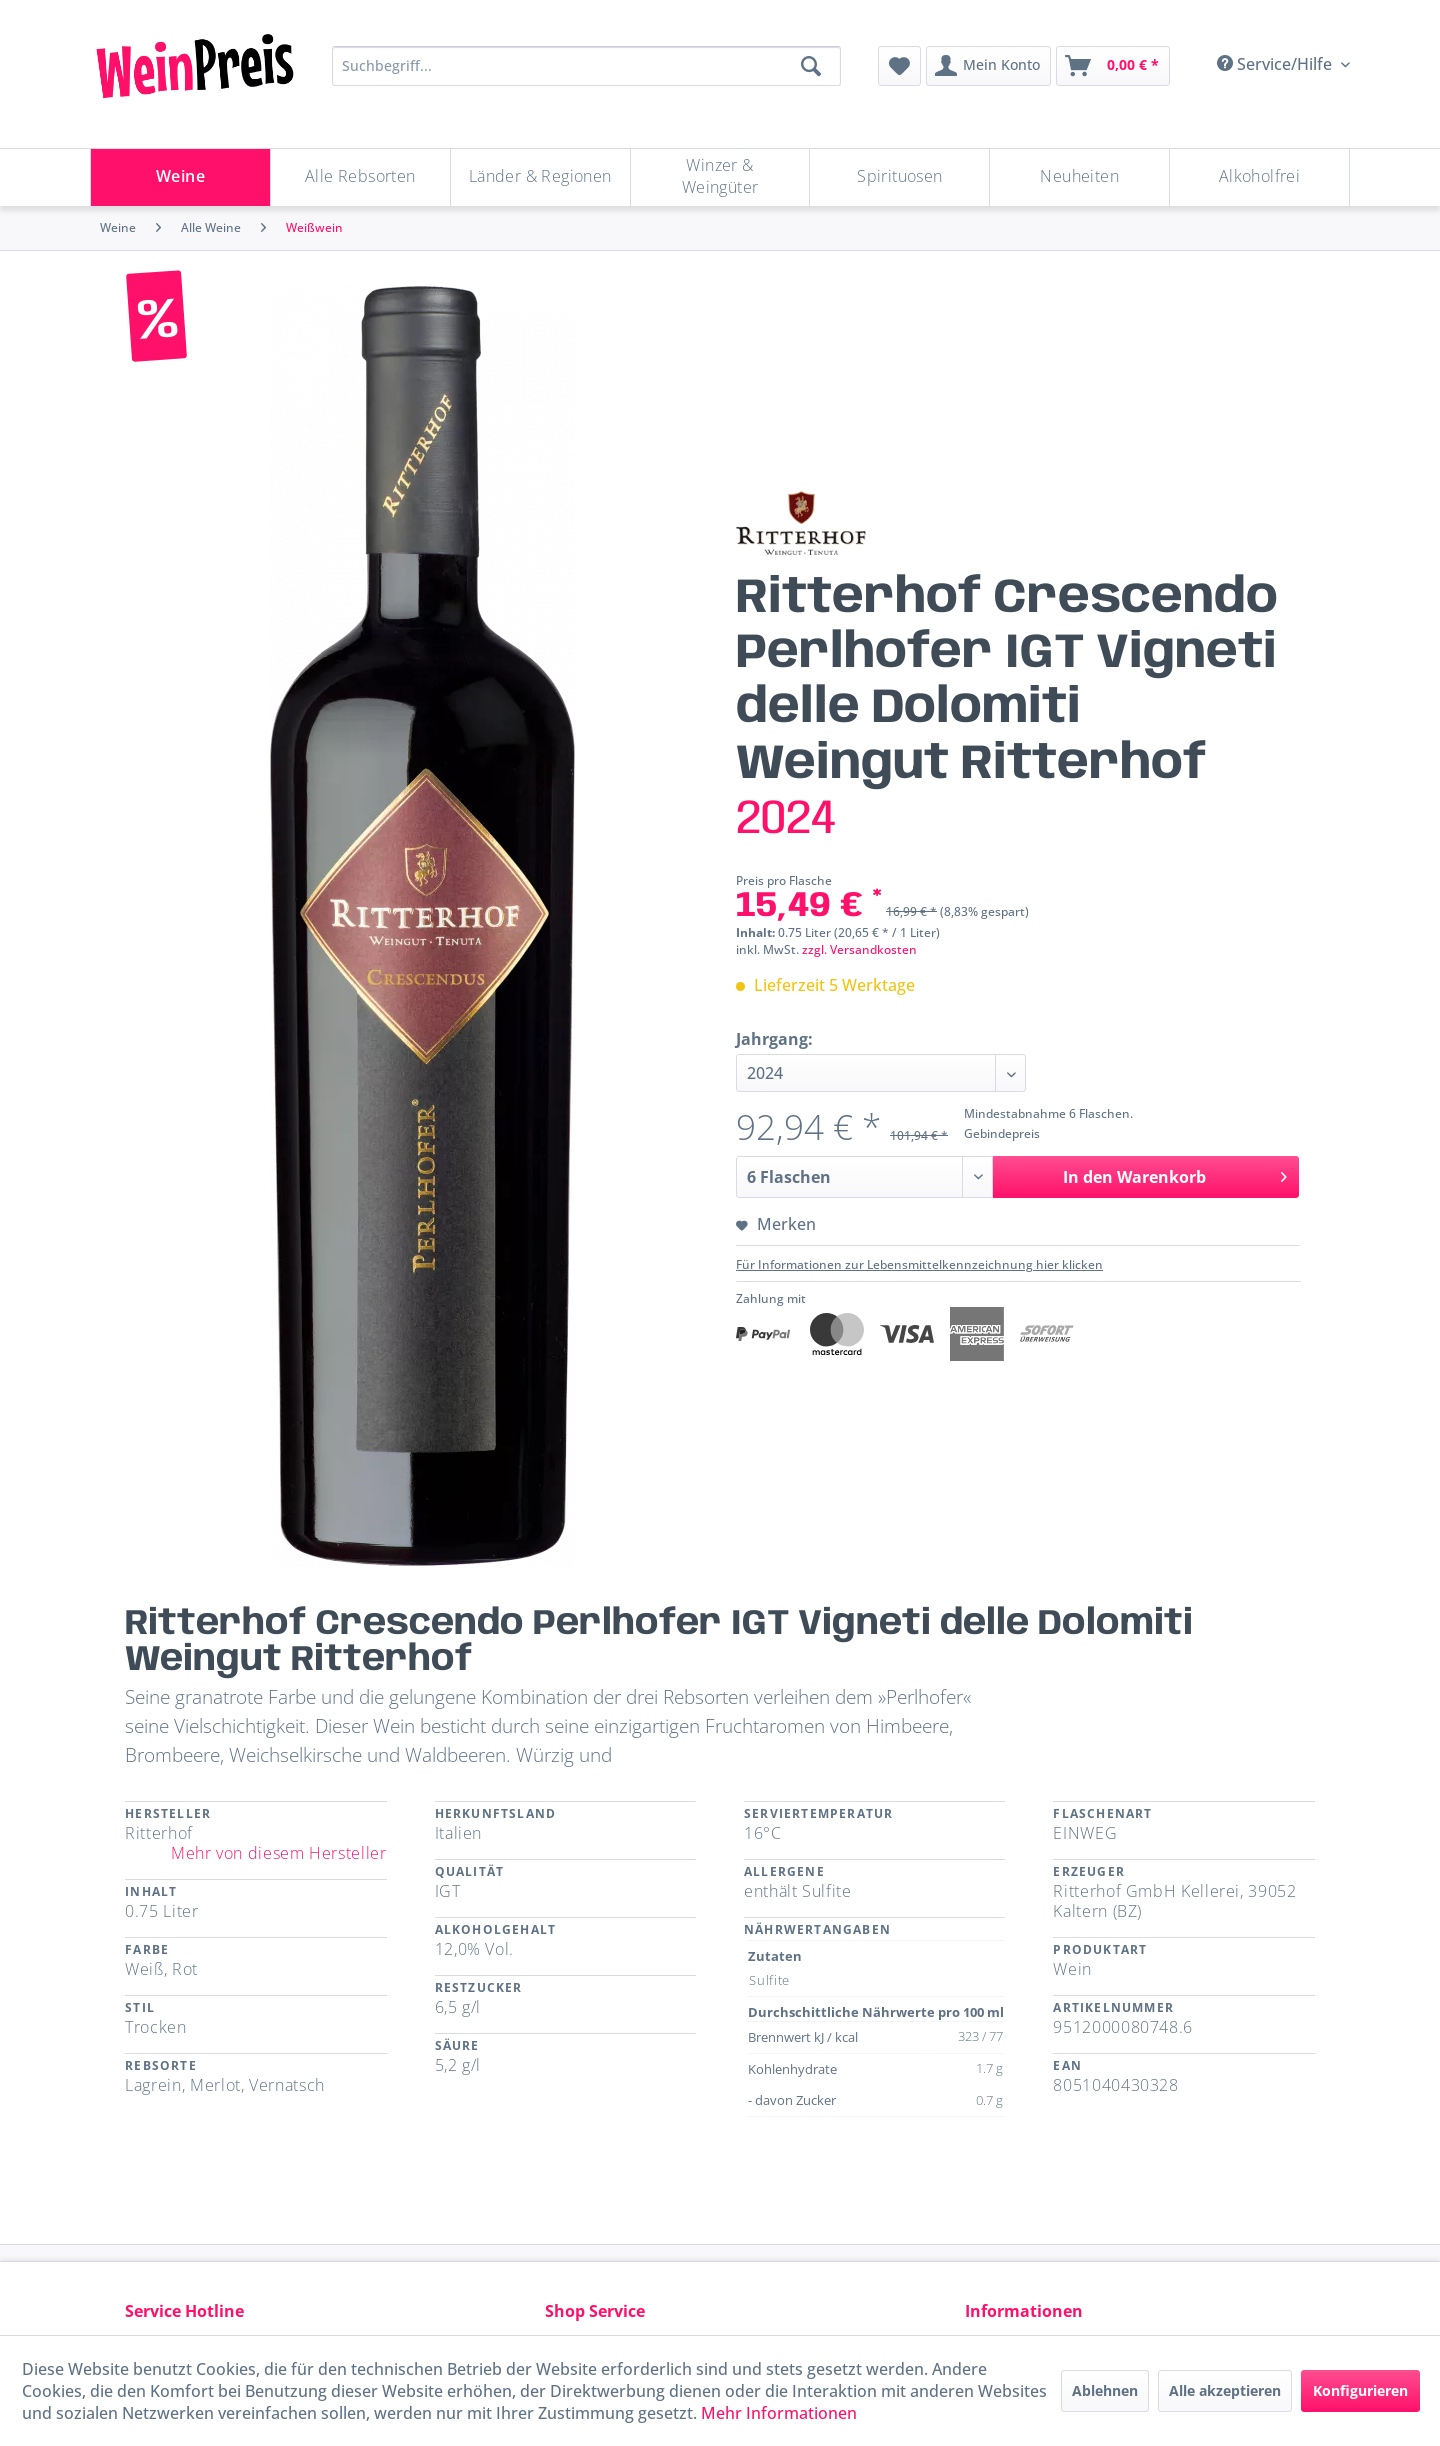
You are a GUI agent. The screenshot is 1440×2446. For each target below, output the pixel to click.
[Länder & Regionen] (540, 177)
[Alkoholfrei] (1259, 177)
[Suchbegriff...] (586, 66)
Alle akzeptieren (1225, 2390)
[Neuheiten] (1079, 177)
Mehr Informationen (779, 2413)
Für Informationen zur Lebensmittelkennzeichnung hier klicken (919, 1264)
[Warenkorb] (1113, 66)
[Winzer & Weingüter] (720, 177)
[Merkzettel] (899, 66)
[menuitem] (899, 66)
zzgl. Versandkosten (859, 949)
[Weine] (180, 177)
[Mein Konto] (988, 66)
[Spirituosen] (899, 177)
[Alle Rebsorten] (360, 177)
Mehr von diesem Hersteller (279, 1853)
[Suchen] (811, 66)
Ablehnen (1105, 2390)
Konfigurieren (1360, 2390)
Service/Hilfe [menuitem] (1276, 64)
